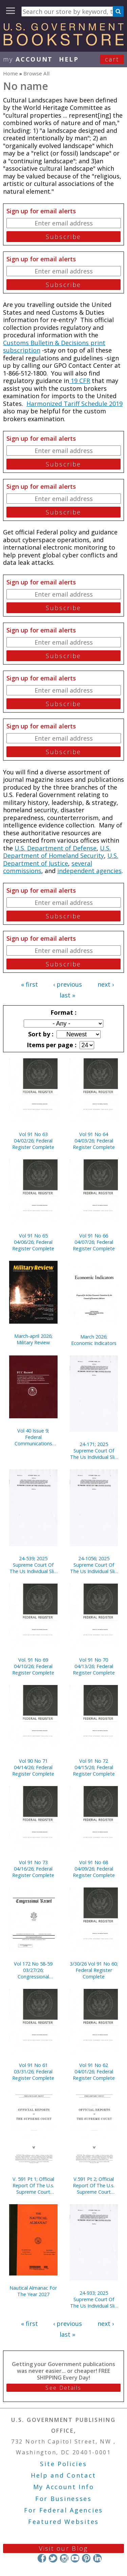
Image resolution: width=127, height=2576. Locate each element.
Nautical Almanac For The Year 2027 (33, 2291)
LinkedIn (97, 2558)
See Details (63, 2387)
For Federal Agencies (63, 2510)
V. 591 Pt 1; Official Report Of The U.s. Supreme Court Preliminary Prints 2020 (33, 2185)
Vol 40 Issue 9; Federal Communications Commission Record (33, 1437)
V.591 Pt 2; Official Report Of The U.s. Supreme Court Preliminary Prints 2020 (93, 2185)
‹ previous (67, 984)
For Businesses (63, 2499)
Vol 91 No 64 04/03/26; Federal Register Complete (94, 1140)
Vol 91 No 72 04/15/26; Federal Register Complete (94, 1767)
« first (29, 984)
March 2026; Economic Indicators (94, 1339)
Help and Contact (63, 2475)
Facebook (42, 2558)
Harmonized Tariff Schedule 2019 (74, 404)
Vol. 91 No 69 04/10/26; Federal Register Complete (33, 1666)
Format (62, 1012)
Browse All (36, 73)
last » (67, 995)
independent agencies (89, 871)
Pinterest (86, 2558)
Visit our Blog (63, 2548)
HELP (69, 59)
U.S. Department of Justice (60, 859)
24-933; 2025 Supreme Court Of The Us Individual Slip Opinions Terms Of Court (94, 2299)
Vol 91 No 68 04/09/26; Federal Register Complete (94, 1868)
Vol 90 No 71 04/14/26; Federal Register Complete (33, 1767)
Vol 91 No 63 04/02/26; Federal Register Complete (33, 1140)
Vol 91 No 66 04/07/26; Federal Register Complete (94, 1242)
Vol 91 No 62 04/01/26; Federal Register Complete (94, 2071)
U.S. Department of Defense (56, 848)
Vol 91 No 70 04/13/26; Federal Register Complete (94, 1666)
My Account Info (63, 2487)
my (28, 59)
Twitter (53, 2558)
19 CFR (79, 381)
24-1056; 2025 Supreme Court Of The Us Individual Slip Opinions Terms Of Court (94, 1564)
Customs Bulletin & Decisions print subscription (54, 347)
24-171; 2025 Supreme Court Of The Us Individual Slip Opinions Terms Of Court (94, 1450)
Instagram (64, 2558)
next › (106, 984)
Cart (112, 59)
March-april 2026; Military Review (33, 1339)
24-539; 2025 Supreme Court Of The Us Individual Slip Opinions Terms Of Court (33, 1564)
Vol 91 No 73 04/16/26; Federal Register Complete (33, 1868)
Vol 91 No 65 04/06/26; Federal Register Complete (33, 1242)
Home (10, 73)
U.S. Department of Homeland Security (57, 852)
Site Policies (63, 2464)
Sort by (40, 1034)
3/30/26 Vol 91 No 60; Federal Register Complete (94, 1970)
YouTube (75, 2558)
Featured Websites (63, 2522)
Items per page (51, 1045)
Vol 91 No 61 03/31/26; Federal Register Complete (33, 2071)
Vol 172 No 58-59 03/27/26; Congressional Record (33, 1970)
